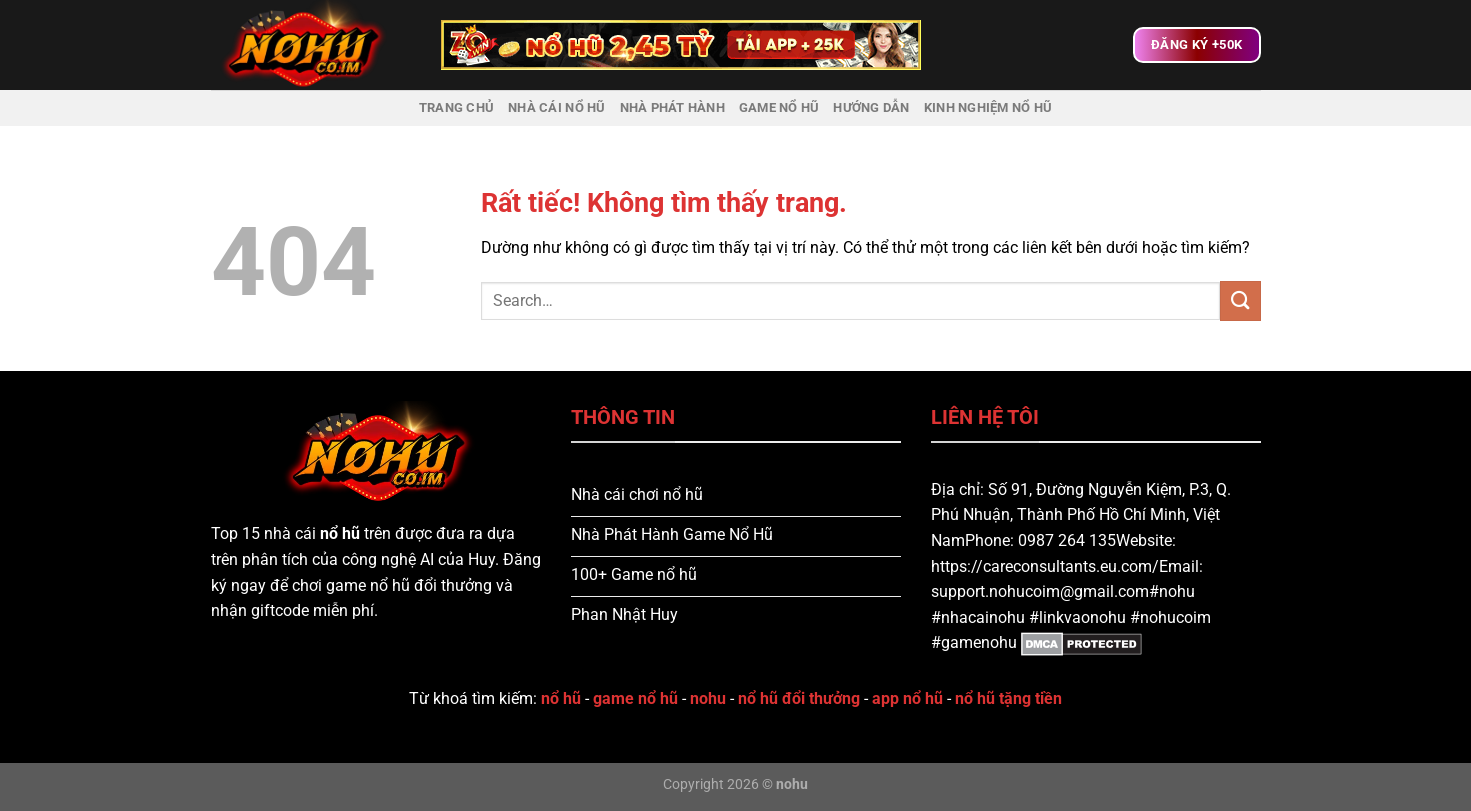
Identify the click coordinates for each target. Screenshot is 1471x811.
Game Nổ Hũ (779, 107)
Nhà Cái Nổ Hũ (556, 107)
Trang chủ (456, 107)
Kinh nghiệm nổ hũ (988, 107)
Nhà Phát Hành (672, 107)
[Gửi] (1240, 300)
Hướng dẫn (871, 107)
